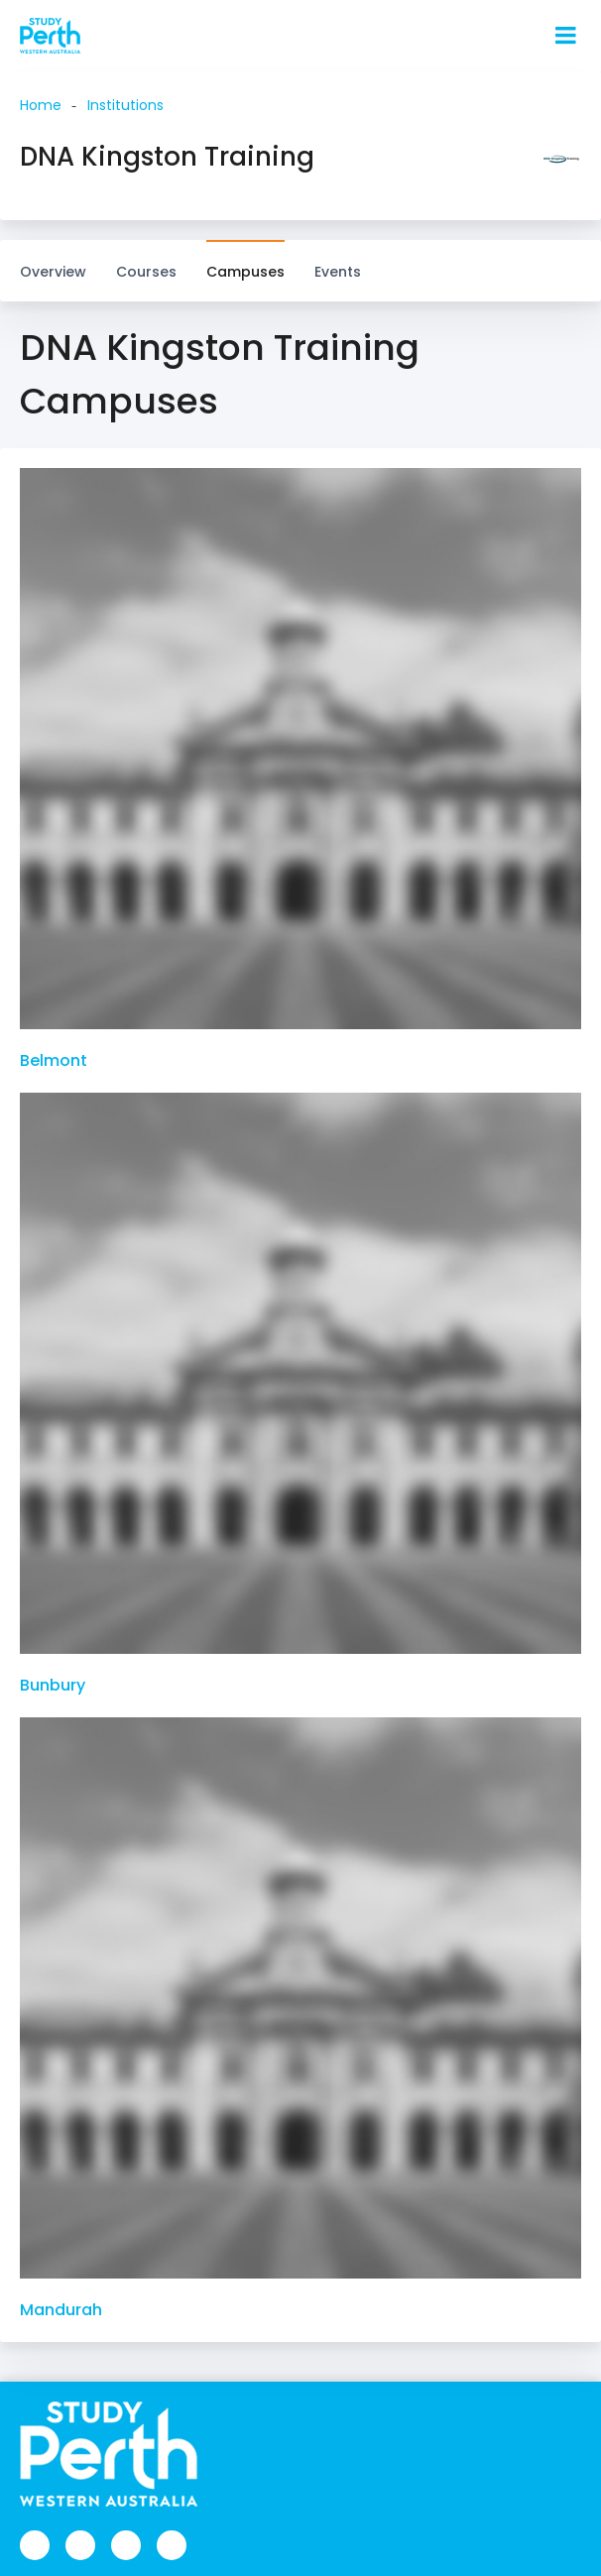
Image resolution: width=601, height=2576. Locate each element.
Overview (53, 272)
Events (337, 272)
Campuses (245, 262)
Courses (146, 262)
